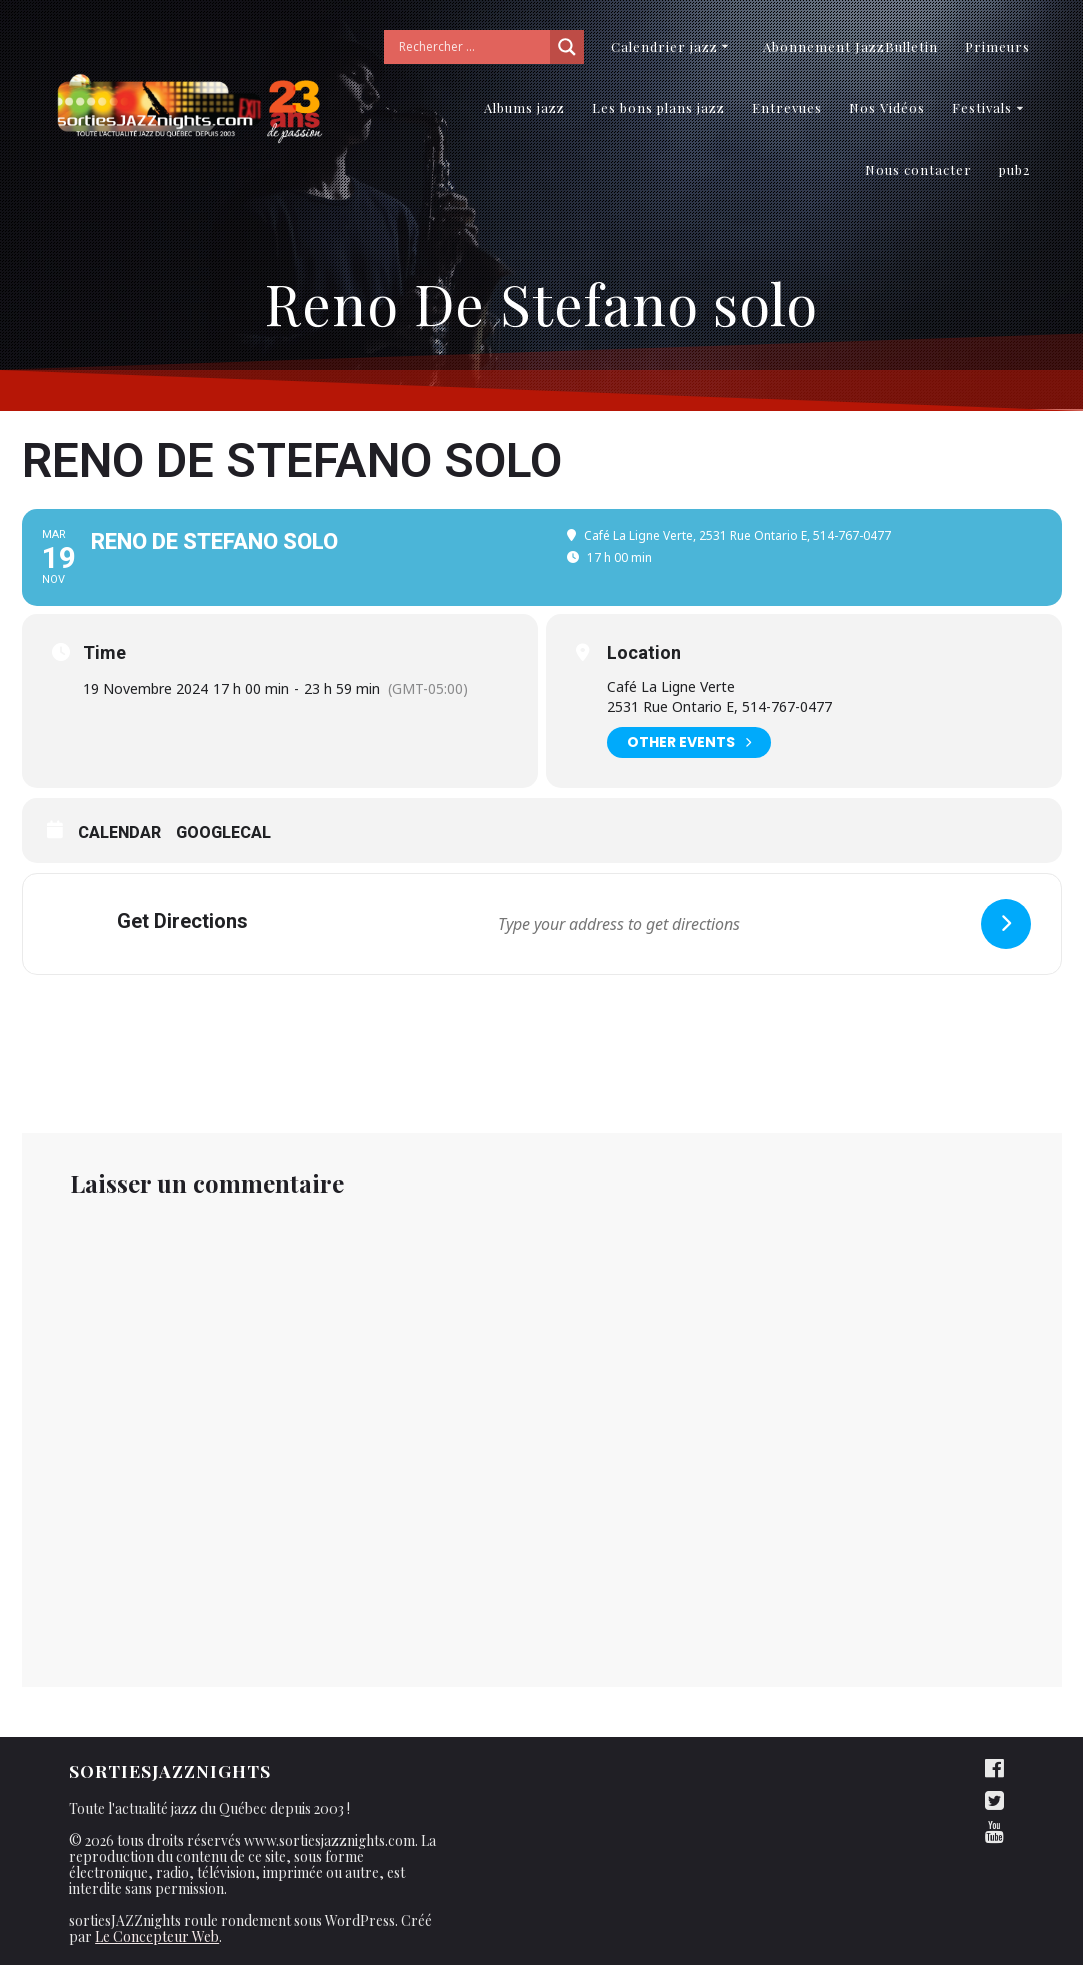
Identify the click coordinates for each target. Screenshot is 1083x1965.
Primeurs (997, 46)
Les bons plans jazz (658, 107)
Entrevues (787, 107)
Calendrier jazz (664, 46)
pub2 (1014, 169)
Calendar (119, 832)
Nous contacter (918, 169)
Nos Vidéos (887, 107)
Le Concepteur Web (157, 1936)
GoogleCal (223, 832)
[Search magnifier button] (567, 47)
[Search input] (472, 47)
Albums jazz (524, 107)
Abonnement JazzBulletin (850, 46)
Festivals (982, 107)
